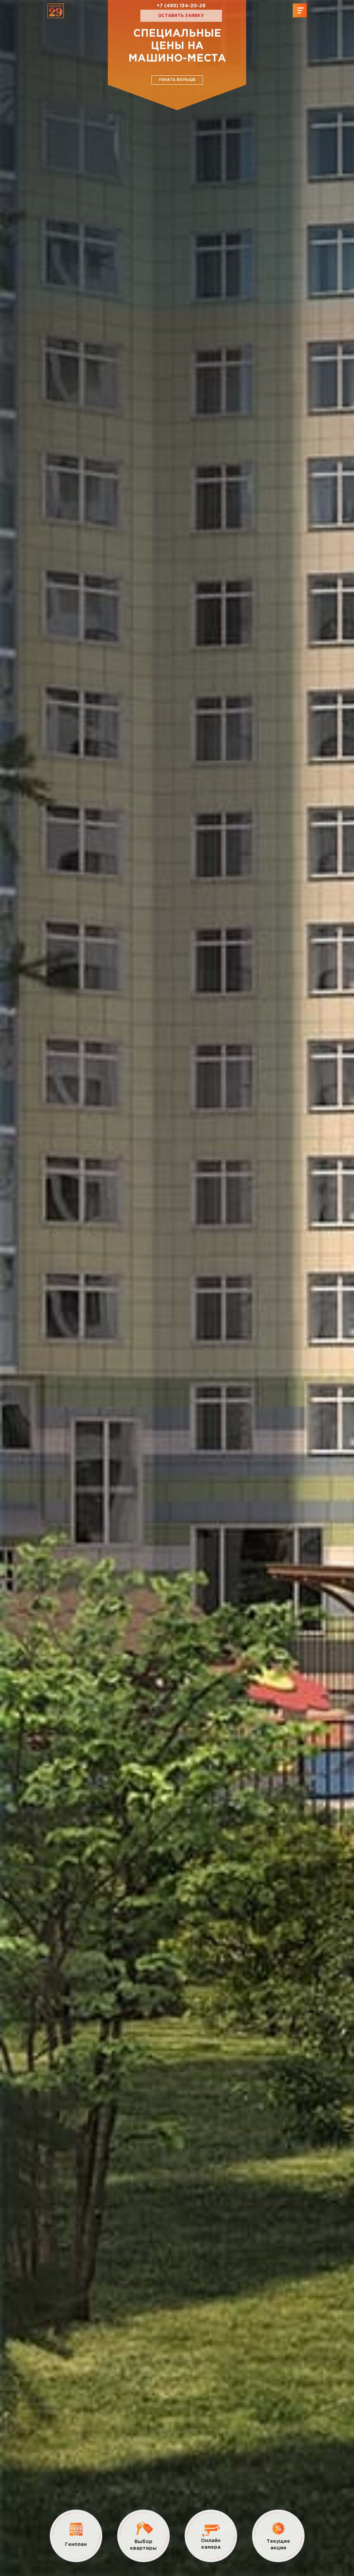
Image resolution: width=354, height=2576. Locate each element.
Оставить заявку (181, 16)
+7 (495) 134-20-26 (181, 6)
